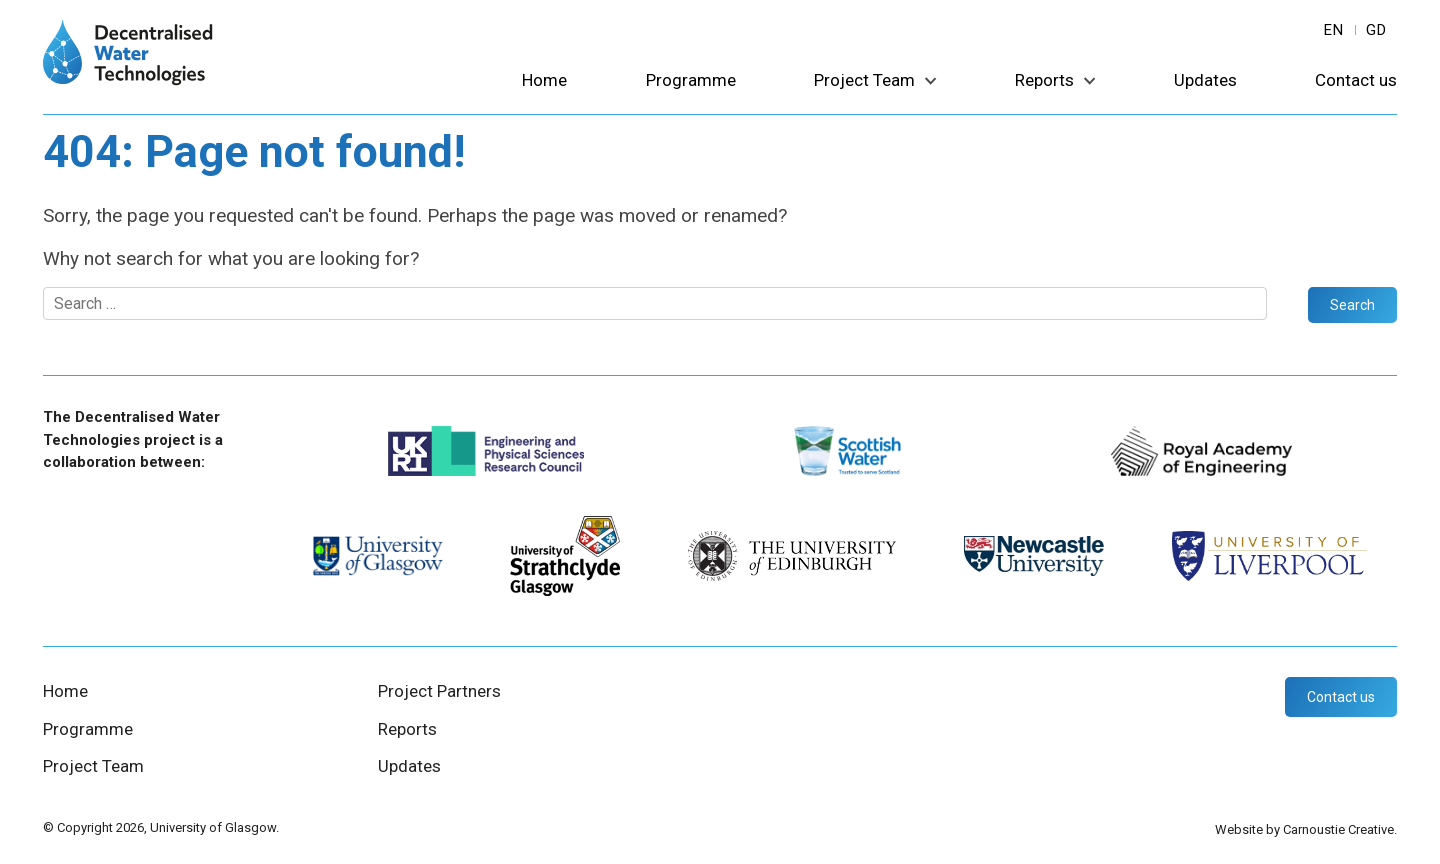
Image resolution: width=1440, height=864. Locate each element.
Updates (1205, 81)
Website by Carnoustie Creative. (1306, 829)
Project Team (864, 81)
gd (1376, 30)
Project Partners (439, 691)
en (1334, 30)
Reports (1044, 81)
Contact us (1356, 81)
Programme (691, 81)
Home (544, 81)
